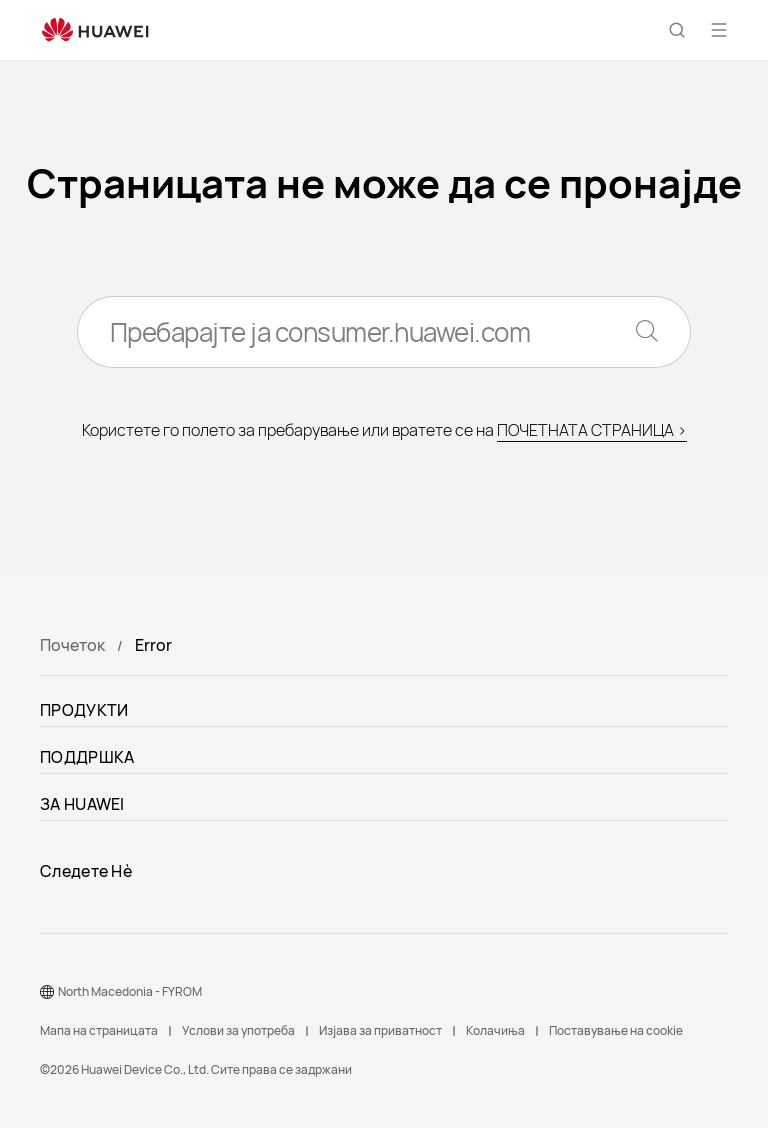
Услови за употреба (238, 1030)
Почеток (72, 645)
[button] (677, 30)
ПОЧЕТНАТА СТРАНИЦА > (592, 430)
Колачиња (495, 1030)
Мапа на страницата (99, 1030)
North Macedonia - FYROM (130, 991)
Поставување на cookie (616, 1030)
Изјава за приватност (380, 1030)
